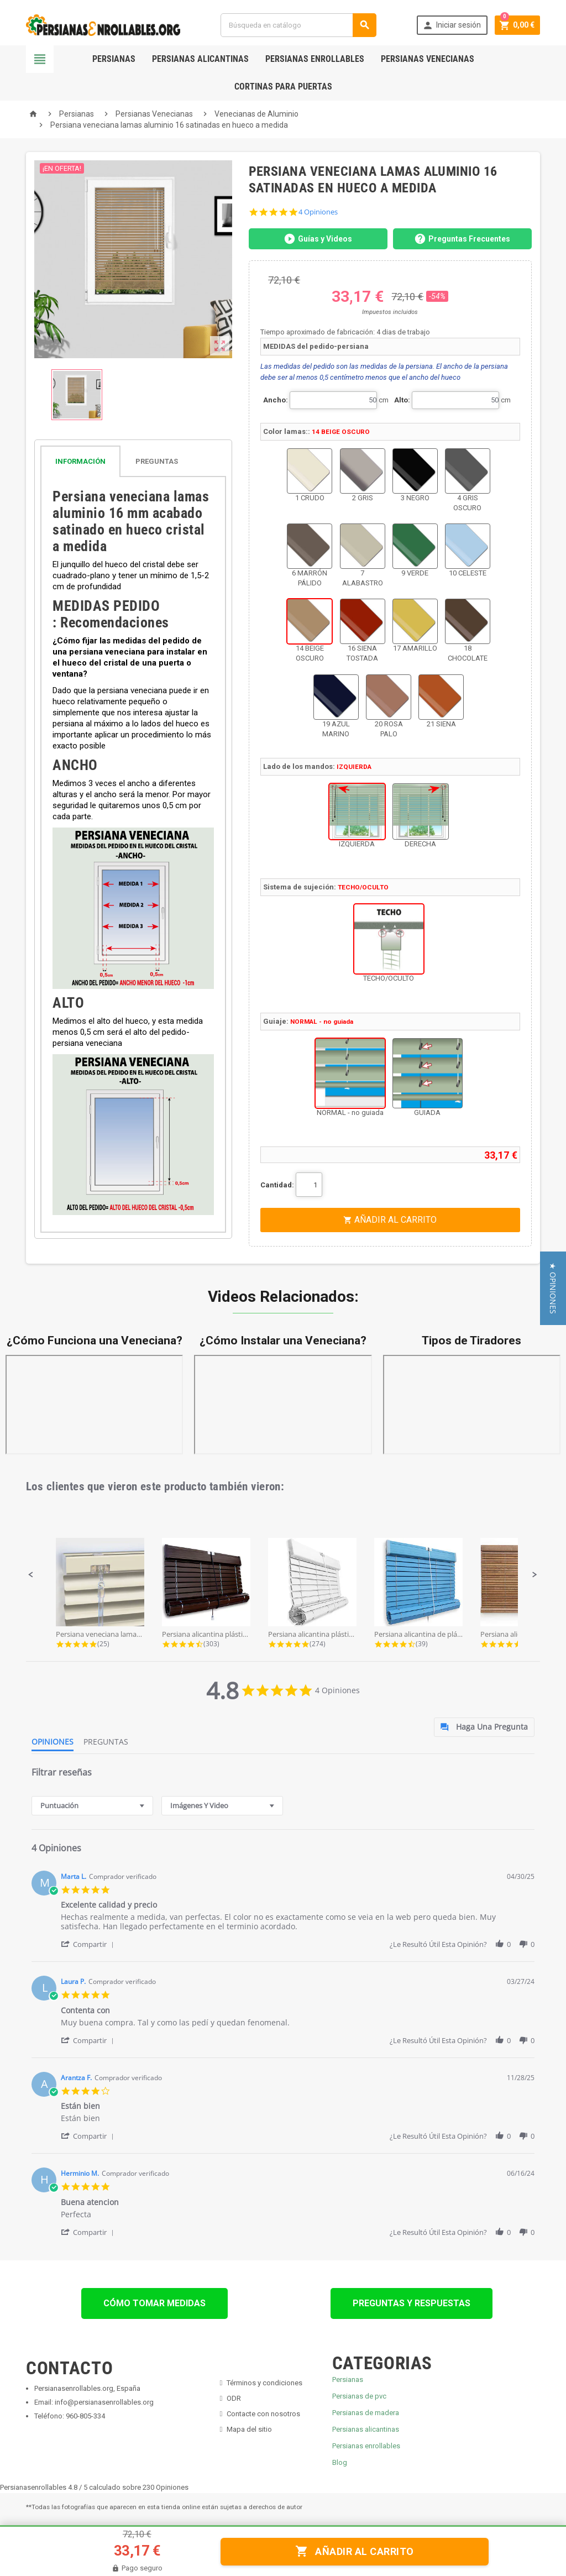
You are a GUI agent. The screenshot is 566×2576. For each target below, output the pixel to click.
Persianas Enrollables (314, 59)
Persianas (113, 59)
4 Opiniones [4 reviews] (318, 212)
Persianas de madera (365, 2413)
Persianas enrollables (366, 2446)
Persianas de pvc (359, 2396)
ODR (234, 2398)
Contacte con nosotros (263, 2414)
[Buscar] (298, 25)
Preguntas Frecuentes (462, 239)
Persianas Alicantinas (200, 59)
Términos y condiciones (264, 2383)
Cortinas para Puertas (283, 86)
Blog (339, 2462)
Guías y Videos (318, 239)
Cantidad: (277, 1185)
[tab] (133, 461)
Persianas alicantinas (365, 2429)
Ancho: (275, 400)
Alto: (402, 400)
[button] (31, 1575)
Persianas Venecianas (427, 59)
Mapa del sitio (249, 2429)
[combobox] (92, 1805)
